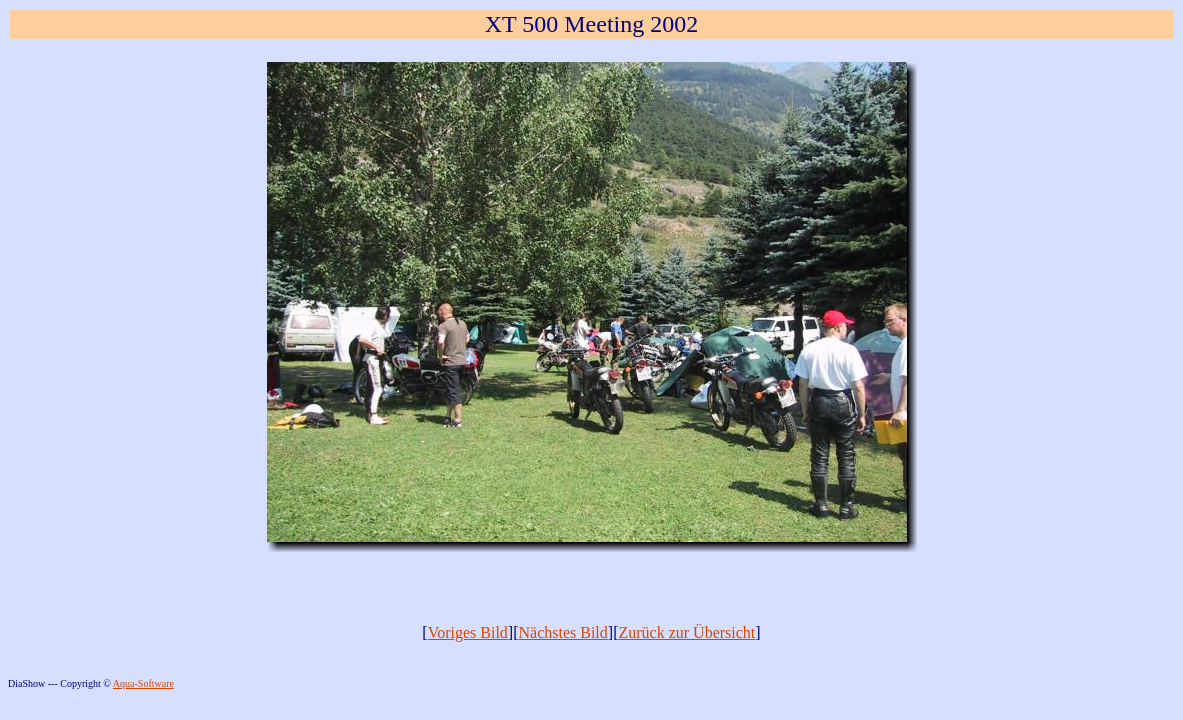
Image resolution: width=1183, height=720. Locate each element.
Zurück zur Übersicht (686, 632)
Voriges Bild (468, 632)
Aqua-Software (143, 683)
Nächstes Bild (562, 632)
